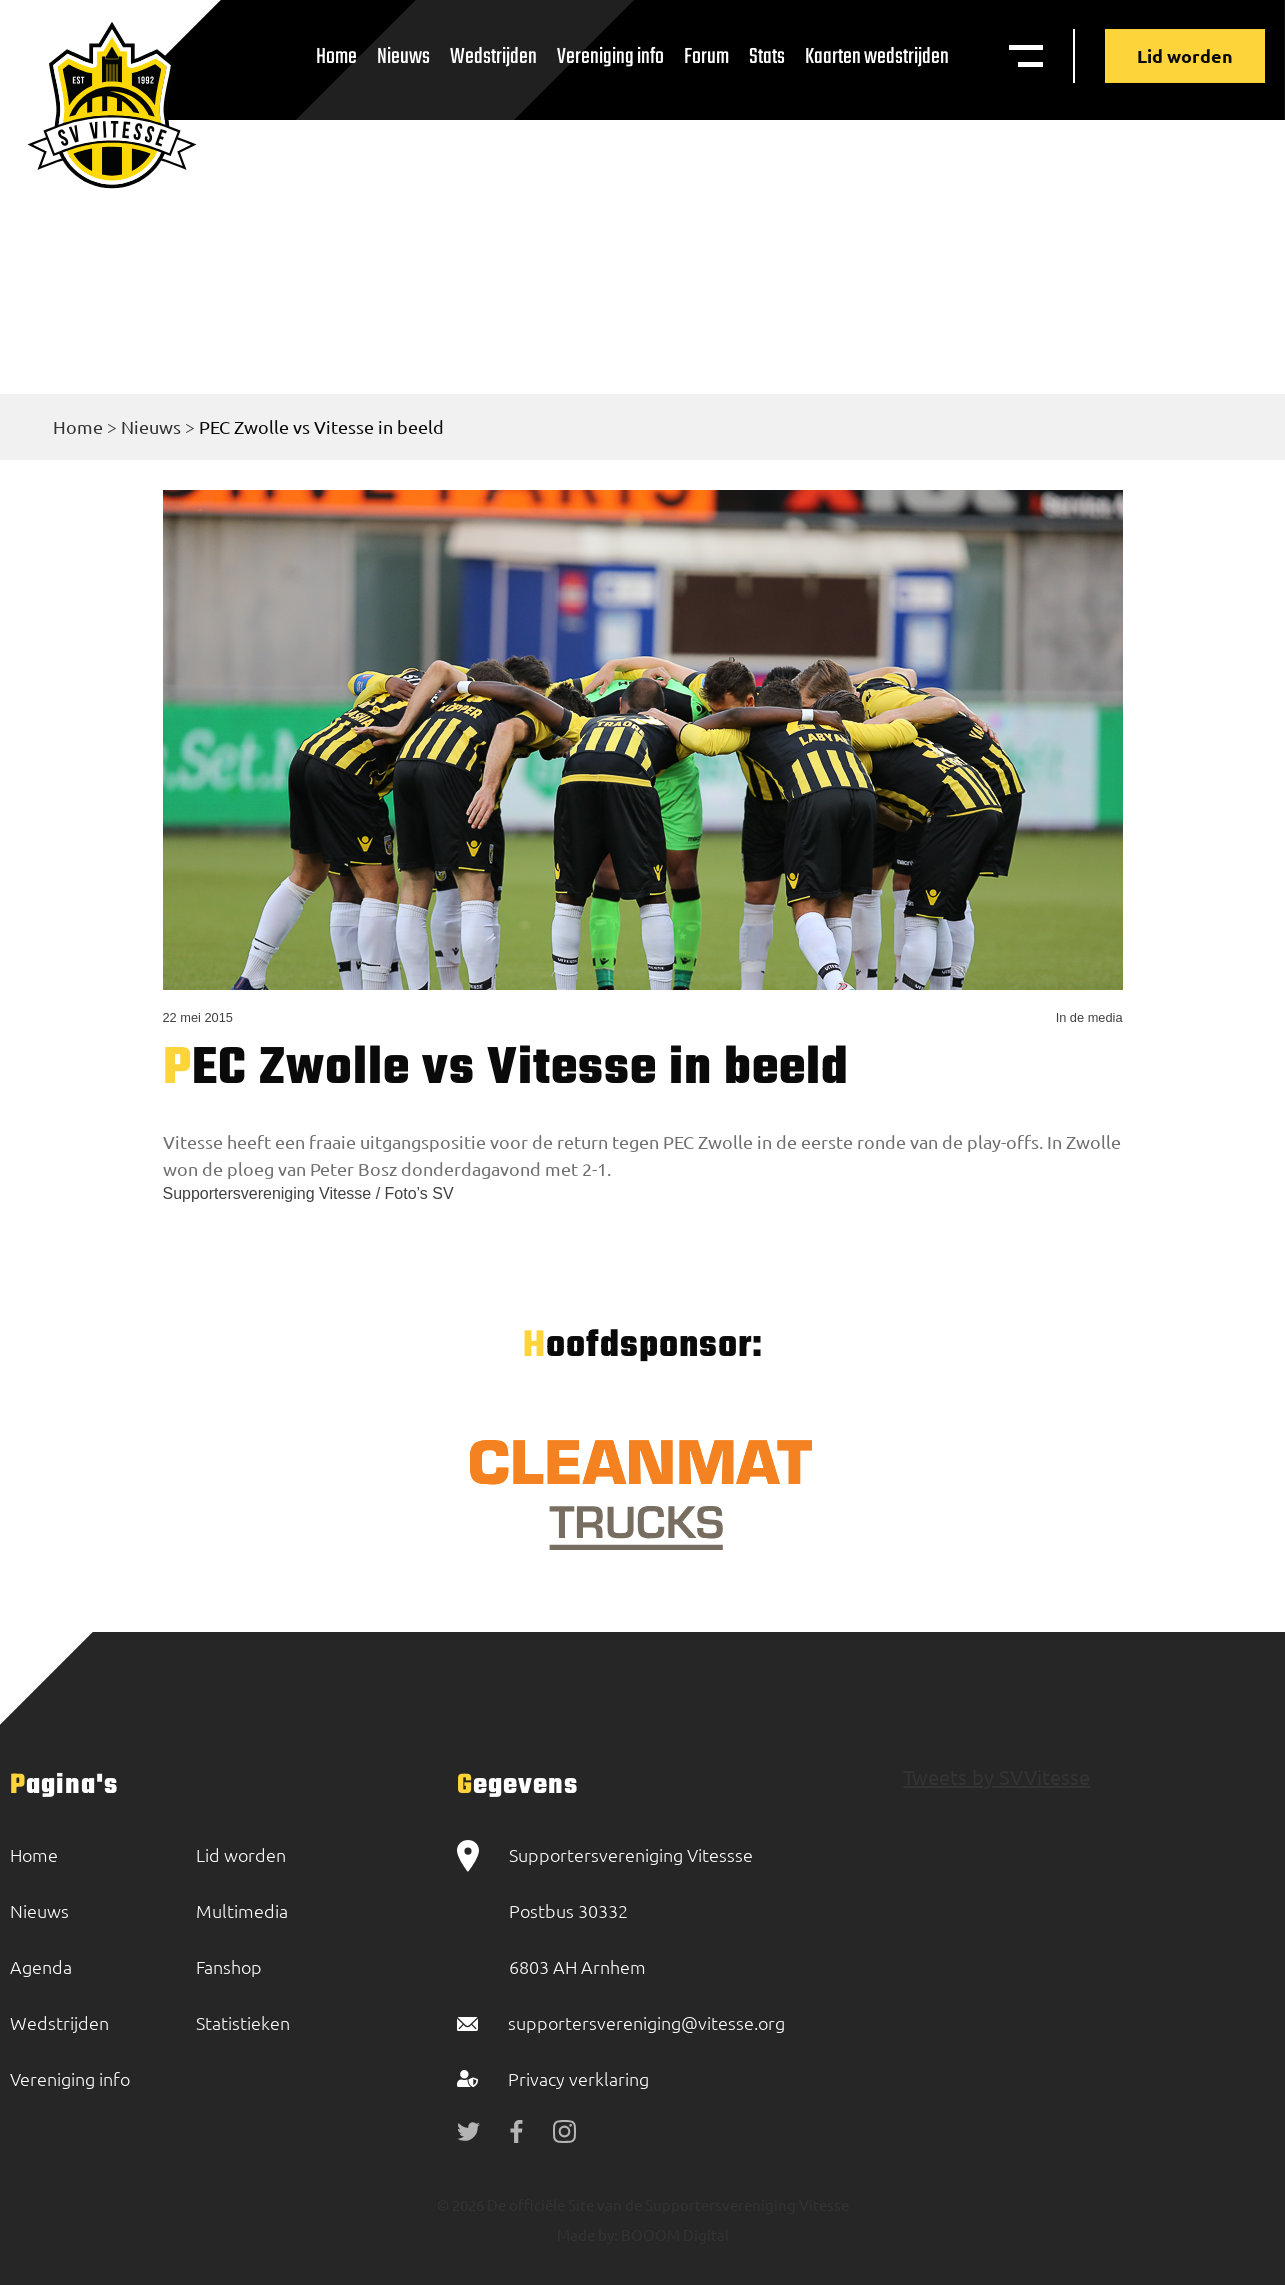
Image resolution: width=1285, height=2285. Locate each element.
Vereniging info (610, 57)
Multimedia (242, 1910)
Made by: (587, 2234)
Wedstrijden (493, 57)
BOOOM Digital (673, 2234)
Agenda (41, 1966)
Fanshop (229, 1966)
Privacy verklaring (578, 2078)
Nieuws (403, 57)
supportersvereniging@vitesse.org (646, 2022)
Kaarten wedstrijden (877, 57)
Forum (706, 57)
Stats (767, 57)
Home (336, 57)
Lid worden (1185, 55)
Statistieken (243, 2022)
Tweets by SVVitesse (996, 1776)
